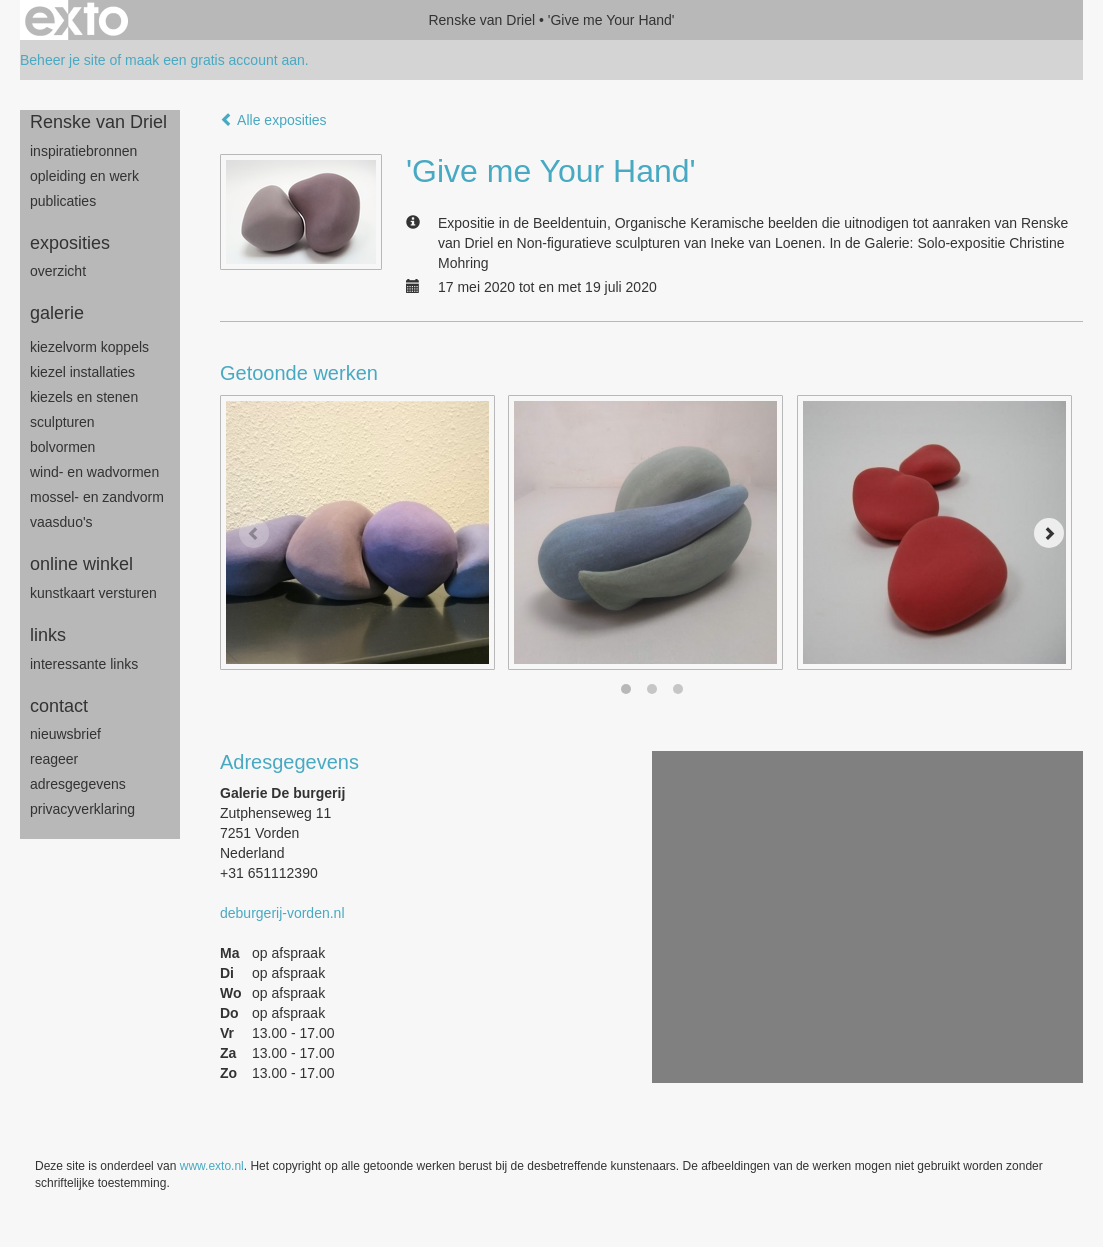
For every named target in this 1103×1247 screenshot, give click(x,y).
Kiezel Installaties (82, 372)
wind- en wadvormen (94, 472)
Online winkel (81, 564)
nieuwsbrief (65, 734)
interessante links (84, 664)
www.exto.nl (212, 1166)
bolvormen (62, 447)
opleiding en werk (84, 176)
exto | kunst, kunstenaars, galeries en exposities (76, 20)
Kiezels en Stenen (84, 397)
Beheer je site (63, 60)
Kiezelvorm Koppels (89, 347)
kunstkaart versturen (93, 593)
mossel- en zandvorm (97, 497)
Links (48, 635)
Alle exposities (273, 120)
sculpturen (62, 422)
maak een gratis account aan (215, 60)
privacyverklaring (82, 809)
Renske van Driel (481, 20)
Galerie (57, 313)
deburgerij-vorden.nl (282, 913)
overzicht (58, 271)
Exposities (70, 243)
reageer (54, 759)
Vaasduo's (61, 522)
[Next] (1049, 533)
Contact (59, 706)
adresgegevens (78, 784)
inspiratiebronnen (83, 151)
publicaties (63, 201)
